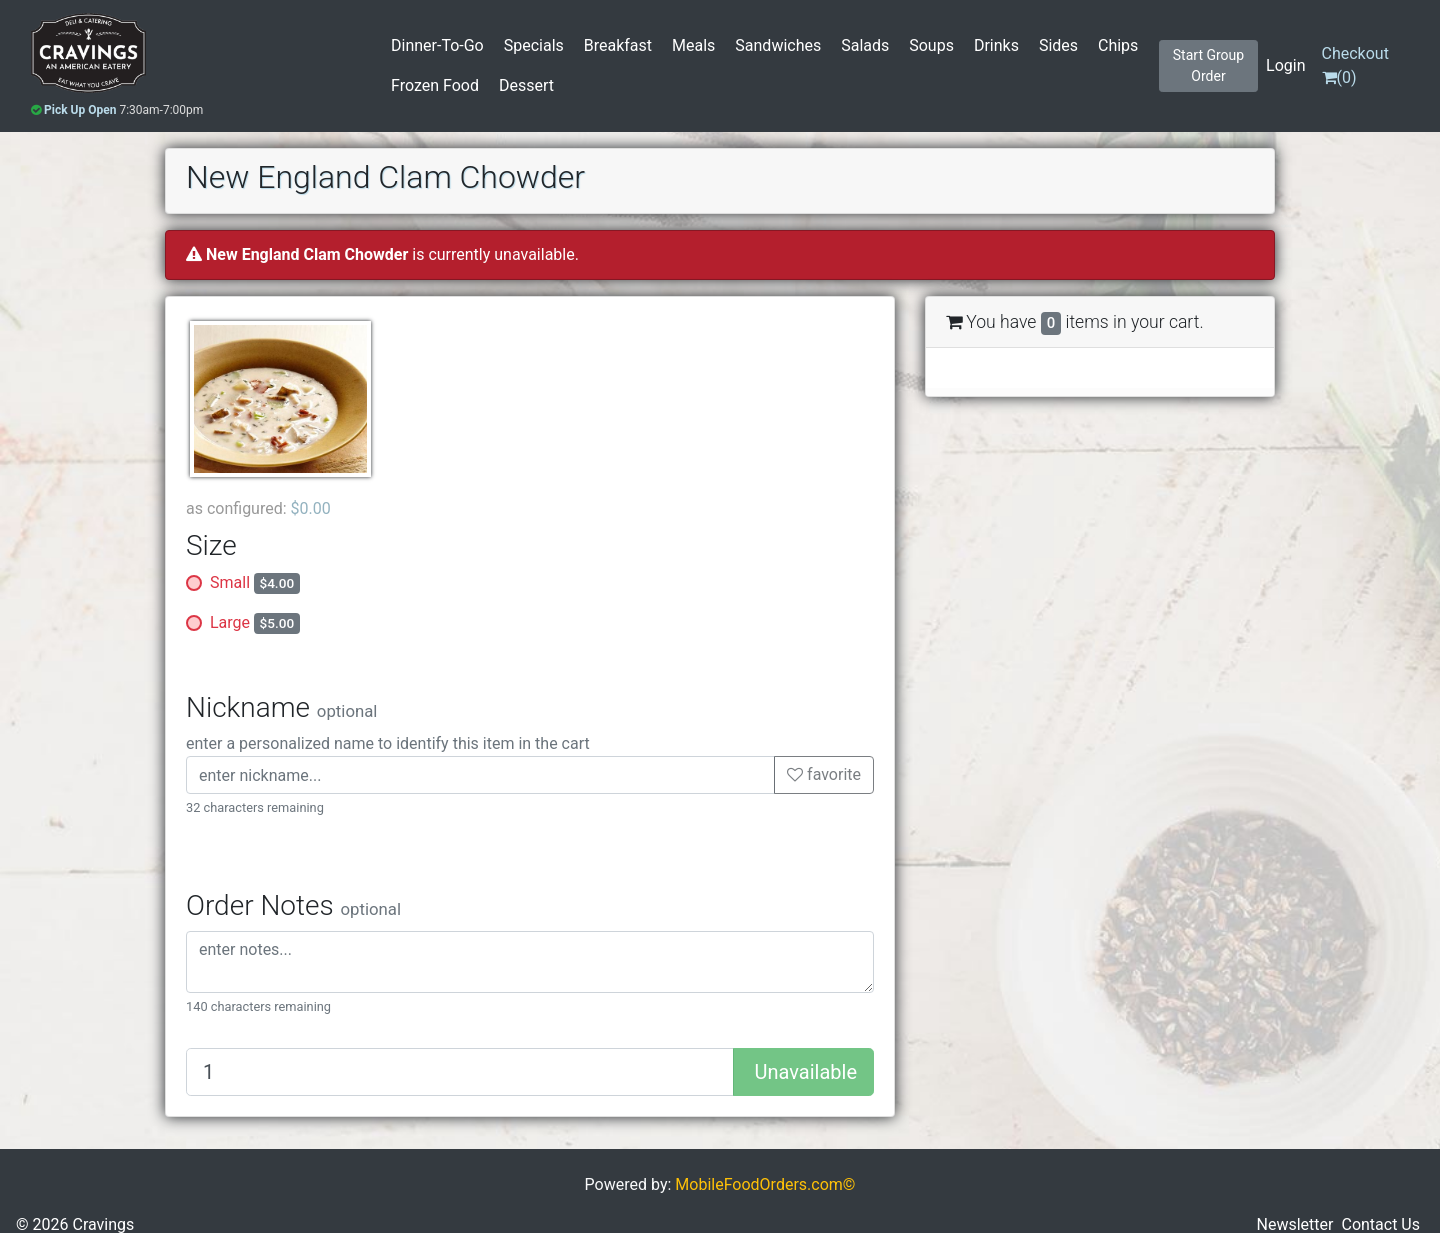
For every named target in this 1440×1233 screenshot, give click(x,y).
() (1355, 65)
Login (1285, 65)
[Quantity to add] (460, 1072)
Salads (865, 45)
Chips (1118, 45)
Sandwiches (778, 45)
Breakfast (618, 45)
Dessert (526, 85)
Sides (1058, 45)
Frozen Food (435, 85)
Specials (534, 45)
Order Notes (293, 905)
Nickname (281, 707)
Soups (931, 45)
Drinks (996, 45)
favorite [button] (824, 774)
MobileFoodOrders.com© (765, 1184)
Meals (693, 45)
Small (255, 583)
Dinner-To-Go (437, 45)
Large (255, 623)
